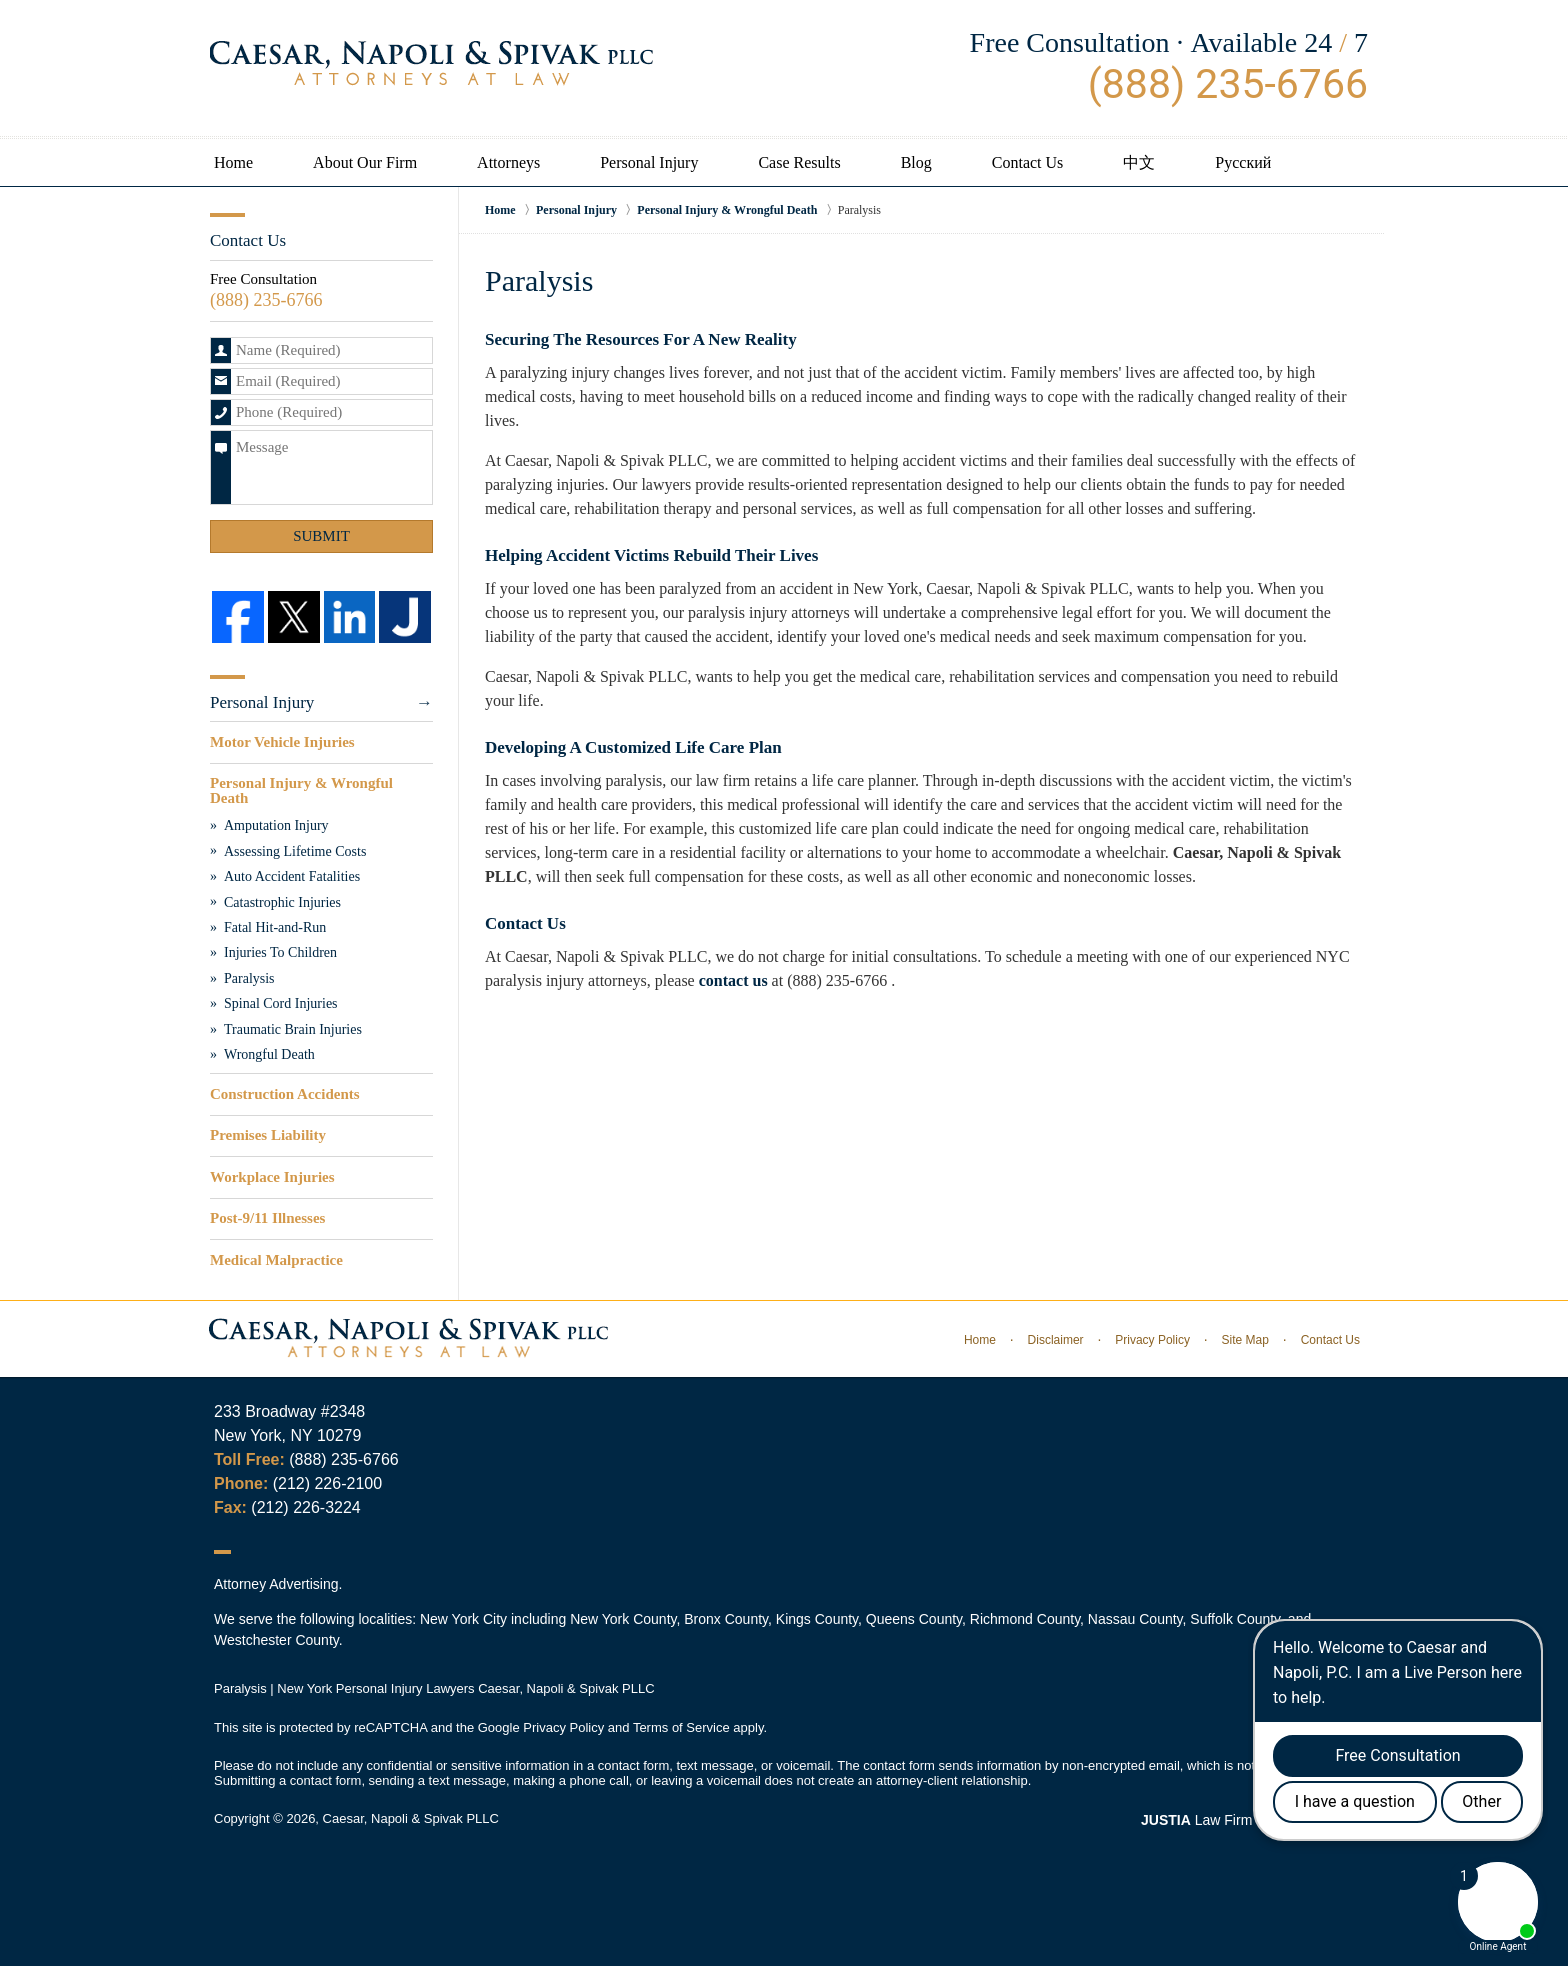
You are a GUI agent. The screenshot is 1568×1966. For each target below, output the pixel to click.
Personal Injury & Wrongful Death (301, 790)
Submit (321, 536)
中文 (1139, 162)
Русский (1243, 162)
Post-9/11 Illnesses (267, 1218)
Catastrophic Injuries (282, 902)
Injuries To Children (280, 952)
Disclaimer (1056, 1340)
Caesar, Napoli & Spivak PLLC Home (431, 63)
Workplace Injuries (272, 1177)
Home (233, 162)
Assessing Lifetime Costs (295, 851)
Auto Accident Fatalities (292, 876)
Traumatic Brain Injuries (293, 1029)
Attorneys (508, 162)
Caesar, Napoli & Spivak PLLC (411, 1818)
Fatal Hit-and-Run (275, 927)
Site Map (1245, 1340)
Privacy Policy (1152, 1340)
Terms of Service (681, 1727)
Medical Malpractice (276, 1260)
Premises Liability (268, 1135)
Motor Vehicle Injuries (282, 742)
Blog (916, 162)
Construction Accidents (285, 1094)
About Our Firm (365, 162)
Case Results (799, 162)
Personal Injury (649, 162)
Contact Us (1028, 162)
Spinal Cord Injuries (281, 1003)
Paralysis (249, 978)
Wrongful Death (269, 1054)
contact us (733, 980)
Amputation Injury (276, 825)
